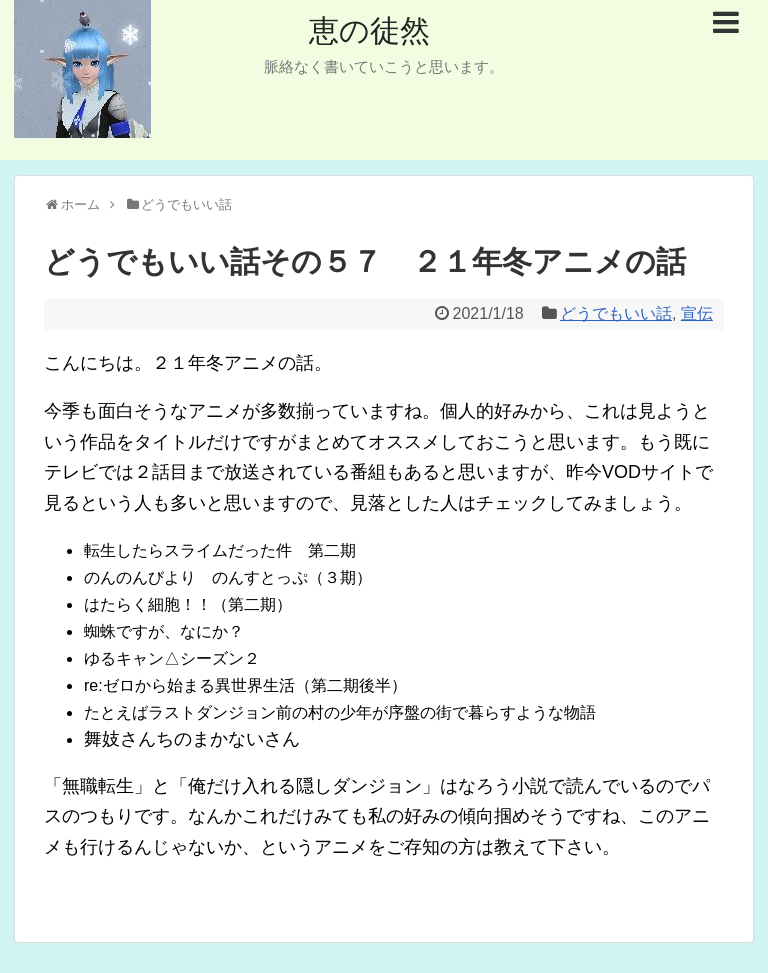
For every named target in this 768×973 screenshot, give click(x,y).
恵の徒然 (369, 30)
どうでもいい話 (616, 313)
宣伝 (697, 313)
